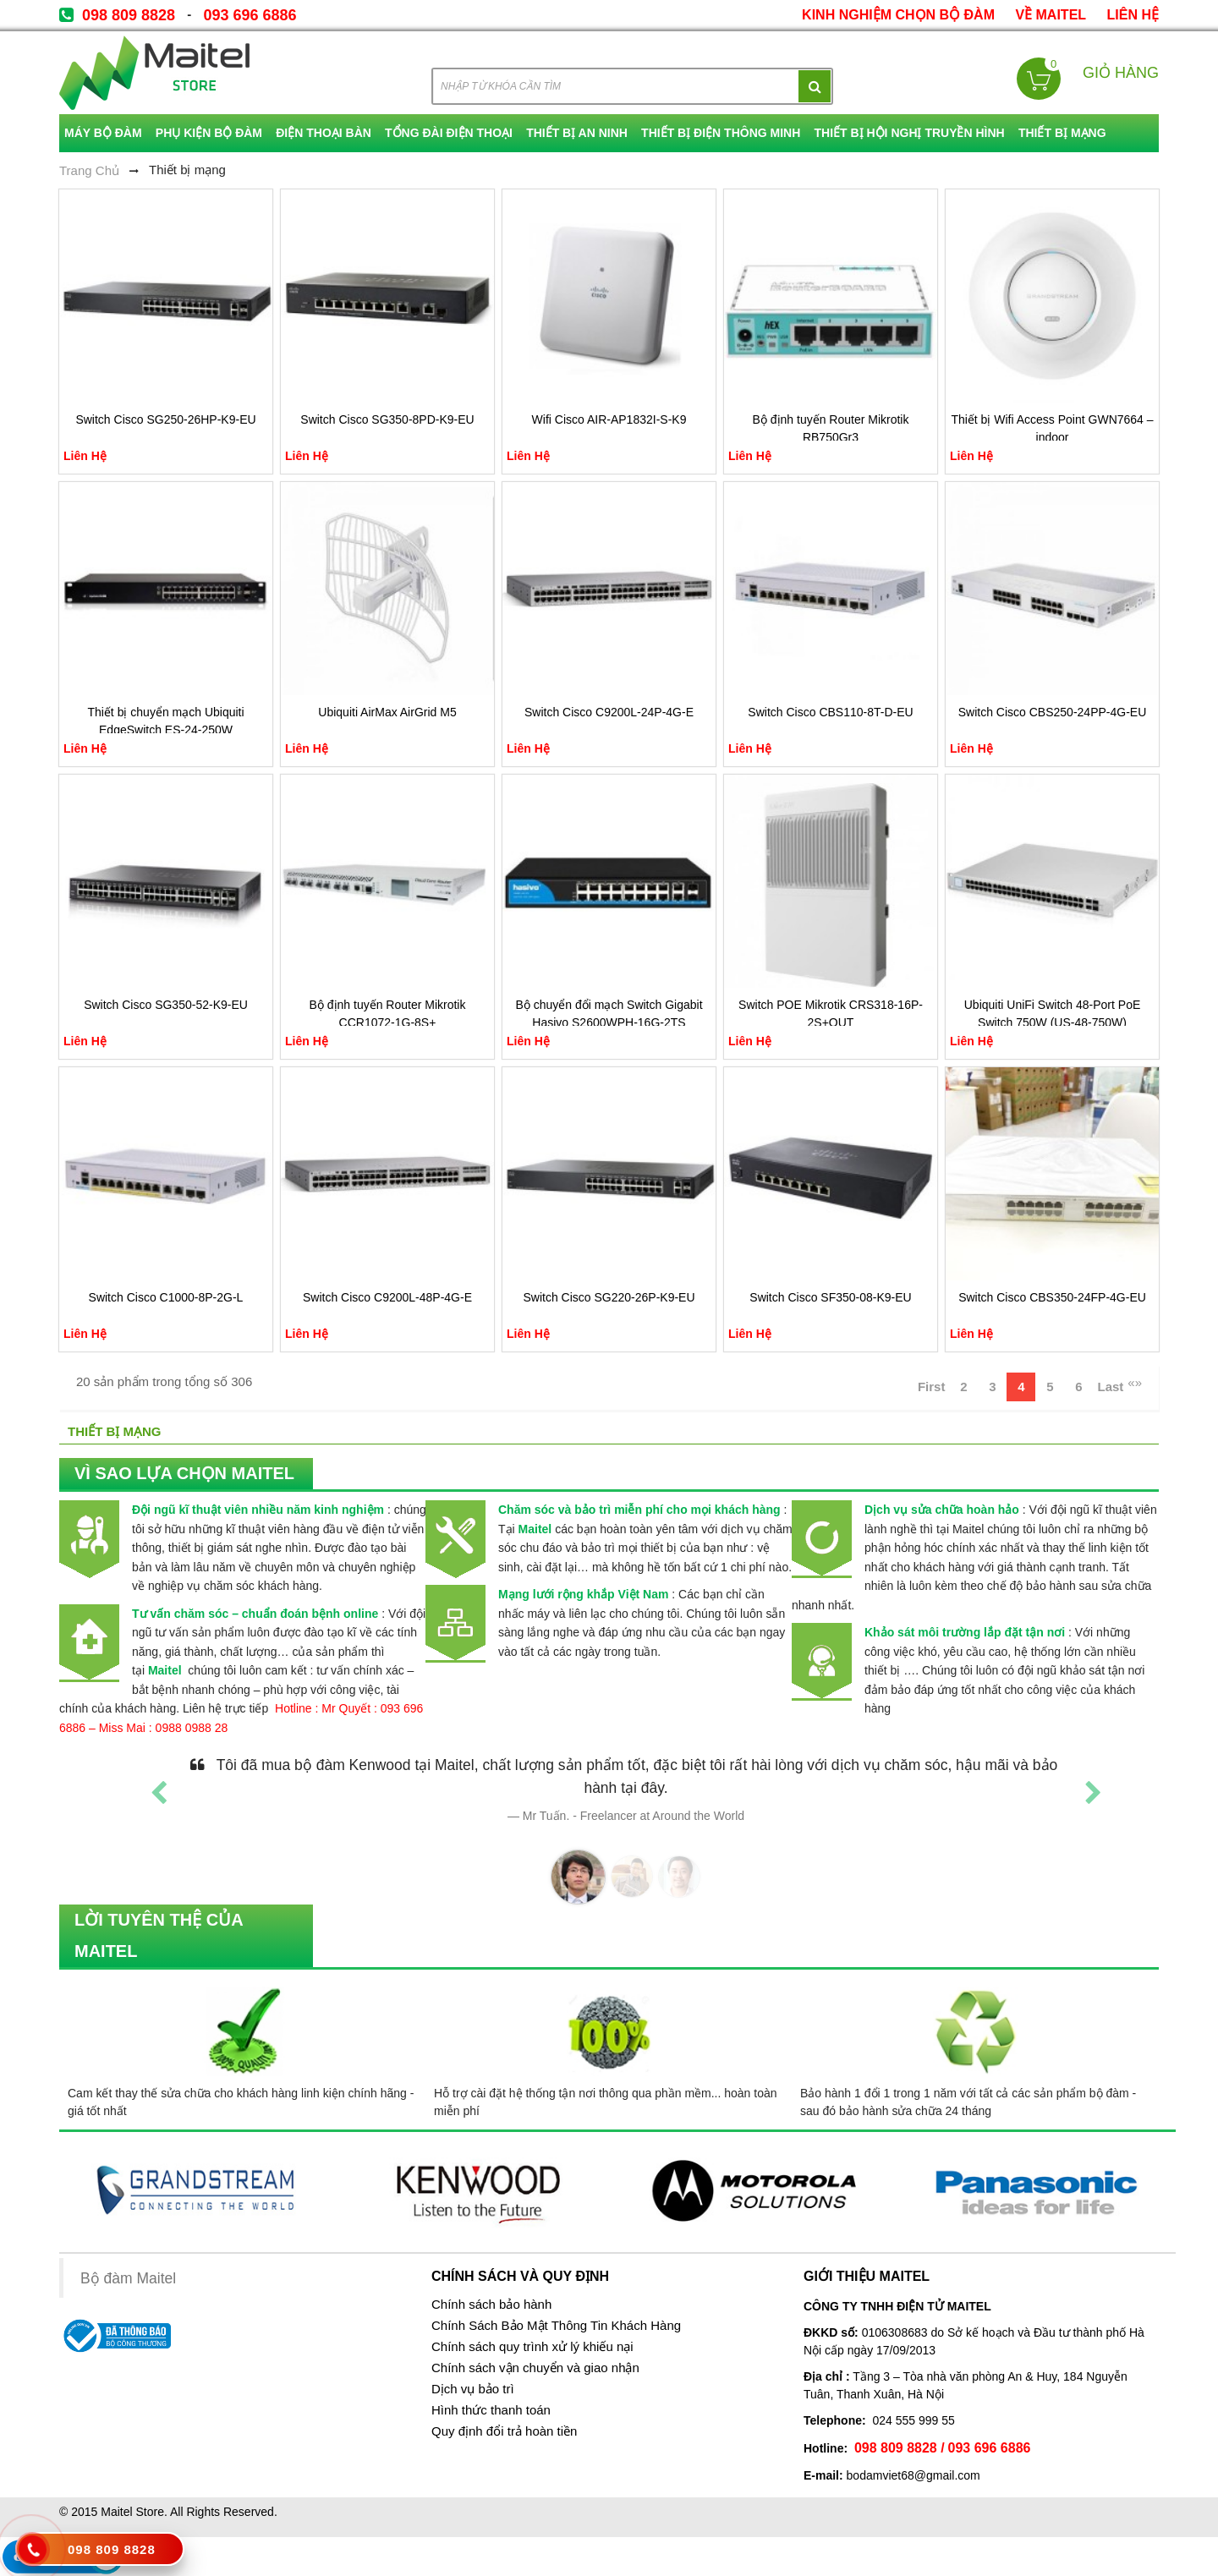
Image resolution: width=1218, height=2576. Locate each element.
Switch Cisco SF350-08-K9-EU (830, 1297)
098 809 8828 (128, 15)
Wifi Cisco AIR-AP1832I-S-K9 (609, 419)
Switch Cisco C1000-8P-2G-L (166, 1297)
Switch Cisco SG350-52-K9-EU (166, 1004)
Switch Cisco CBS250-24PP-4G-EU (1052, 712)
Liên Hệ (1133, 15)
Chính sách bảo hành (491, 2304)
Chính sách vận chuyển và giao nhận (535, 2368)
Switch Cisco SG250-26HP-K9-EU (165, 419)
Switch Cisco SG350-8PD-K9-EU (387, 419)
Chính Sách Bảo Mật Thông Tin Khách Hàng (556, 2325)
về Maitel (1050, 15)
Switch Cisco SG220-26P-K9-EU (608, 1297)
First (932, 1386)
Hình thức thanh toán (491, 2410)
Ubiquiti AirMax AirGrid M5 (387, 712)
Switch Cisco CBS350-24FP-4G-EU (1052, 1297)
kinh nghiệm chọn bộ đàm (898, 15)
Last (1110, 1386)
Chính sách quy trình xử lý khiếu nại (532, 2347)
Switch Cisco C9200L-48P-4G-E (387, 1297)
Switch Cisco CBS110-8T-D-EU (830, 712)
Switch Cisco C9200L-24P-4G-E (609, 712)
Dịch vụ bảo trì (472, 2389)
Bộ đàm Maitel (128, 2278)
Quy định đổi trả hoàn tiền (504, 2431)
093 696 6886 (249, 15)
